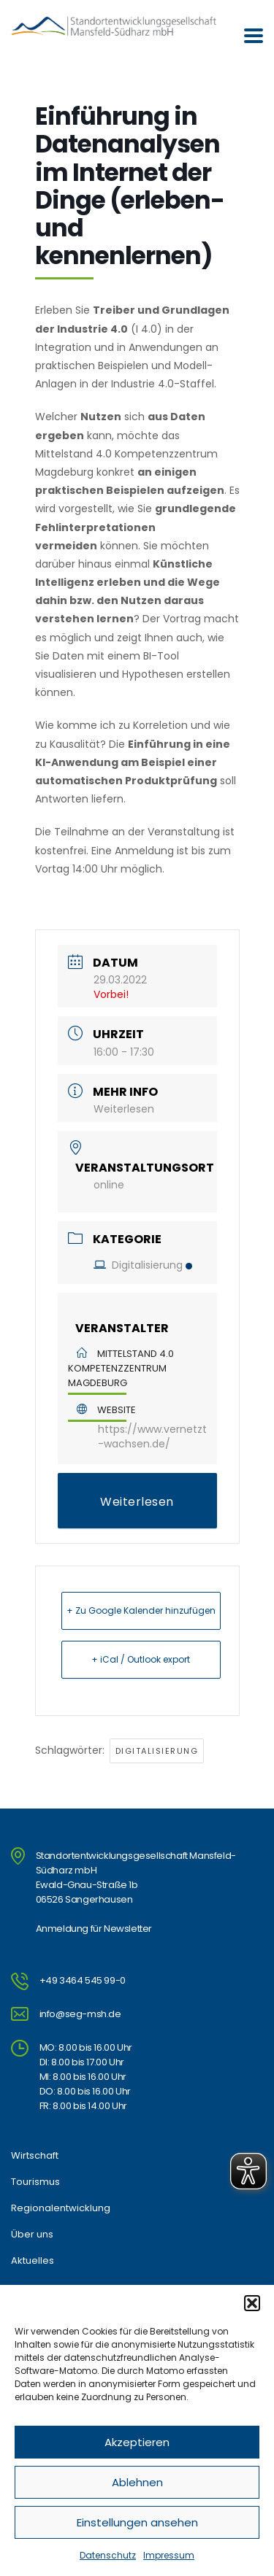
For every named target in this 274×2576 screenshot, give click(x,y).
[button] (252, 2303)
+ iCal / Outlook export (140, 1659)
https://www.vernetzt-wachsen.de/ (152, 1436)
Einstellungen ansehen (137, 2522)
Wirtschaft (34, 2156)
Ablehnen (137, 2482)
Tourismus (35, 2182)
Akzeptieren (137, 2442)
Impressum (168, 2555)
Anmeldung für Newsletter (94, 1928)
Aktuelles (32, 2261)
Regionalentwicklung (60, 2208)
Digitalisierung (143, 1265)
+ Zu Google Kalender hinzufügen (141, 1610)
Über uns (32, 2234)
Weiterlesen (124, 1109)
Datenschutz (108, 2555)
